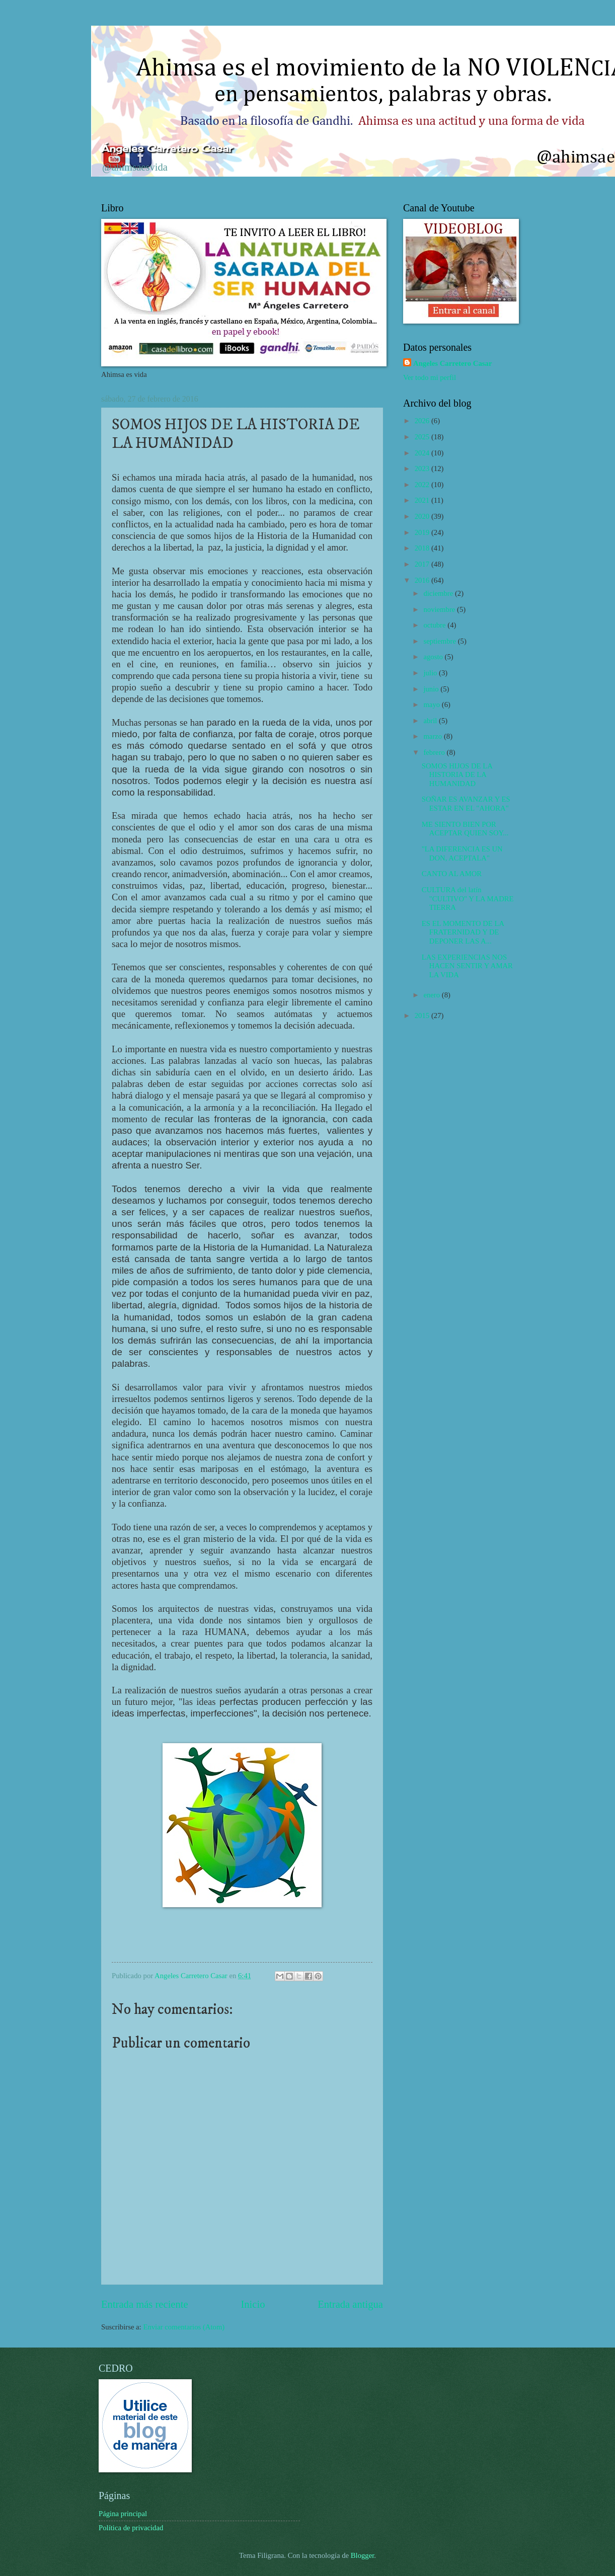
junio (431, 689)
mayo (432, 704)
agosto (433, 657)
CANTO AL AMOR (452, 874)
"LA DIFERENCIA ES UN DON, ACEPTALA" (462, 853)
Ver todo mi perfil (429, 377)
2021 (423, 500)
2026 (423, 421)
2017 (423, 564)
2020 (423, 516)
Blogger (362, 2555)
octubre (435, 625)
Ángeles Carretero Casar (167, 148)
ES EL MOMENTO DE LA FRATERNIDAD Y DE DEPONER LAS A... (463, 932)
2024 (423, 453)
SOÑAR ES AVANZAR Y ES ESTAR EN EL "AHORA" (466, 803)
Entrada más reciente (144, 2304)
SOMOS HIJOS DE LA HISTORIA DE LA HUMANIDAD (457, 775)
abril (431, 721)
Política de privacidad (131, 2528)
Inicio (253, 2304)
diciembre (439, 593)
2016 (423, 580)
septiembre (440, 641)
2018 (423, 548)
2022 (423, 485)
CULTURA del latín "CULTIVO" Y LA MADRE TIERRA (468, 898)
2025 (423, 437)
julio (431, 673)
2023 (423, 468)
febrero (434, 752)
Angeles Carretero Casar (452, 363)
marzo (433, 736)
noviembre (440, 609)
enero (432, 995)
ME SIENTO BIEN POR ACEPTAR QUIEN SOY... (465, 828)
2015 (423, 1015)
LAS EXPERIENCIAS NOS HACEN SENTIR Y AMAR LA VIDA (467, 966)
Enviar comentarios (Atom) (183, 2327)
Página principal (123, 2514)
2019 (423, 532)
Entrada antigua (350, 2304)
